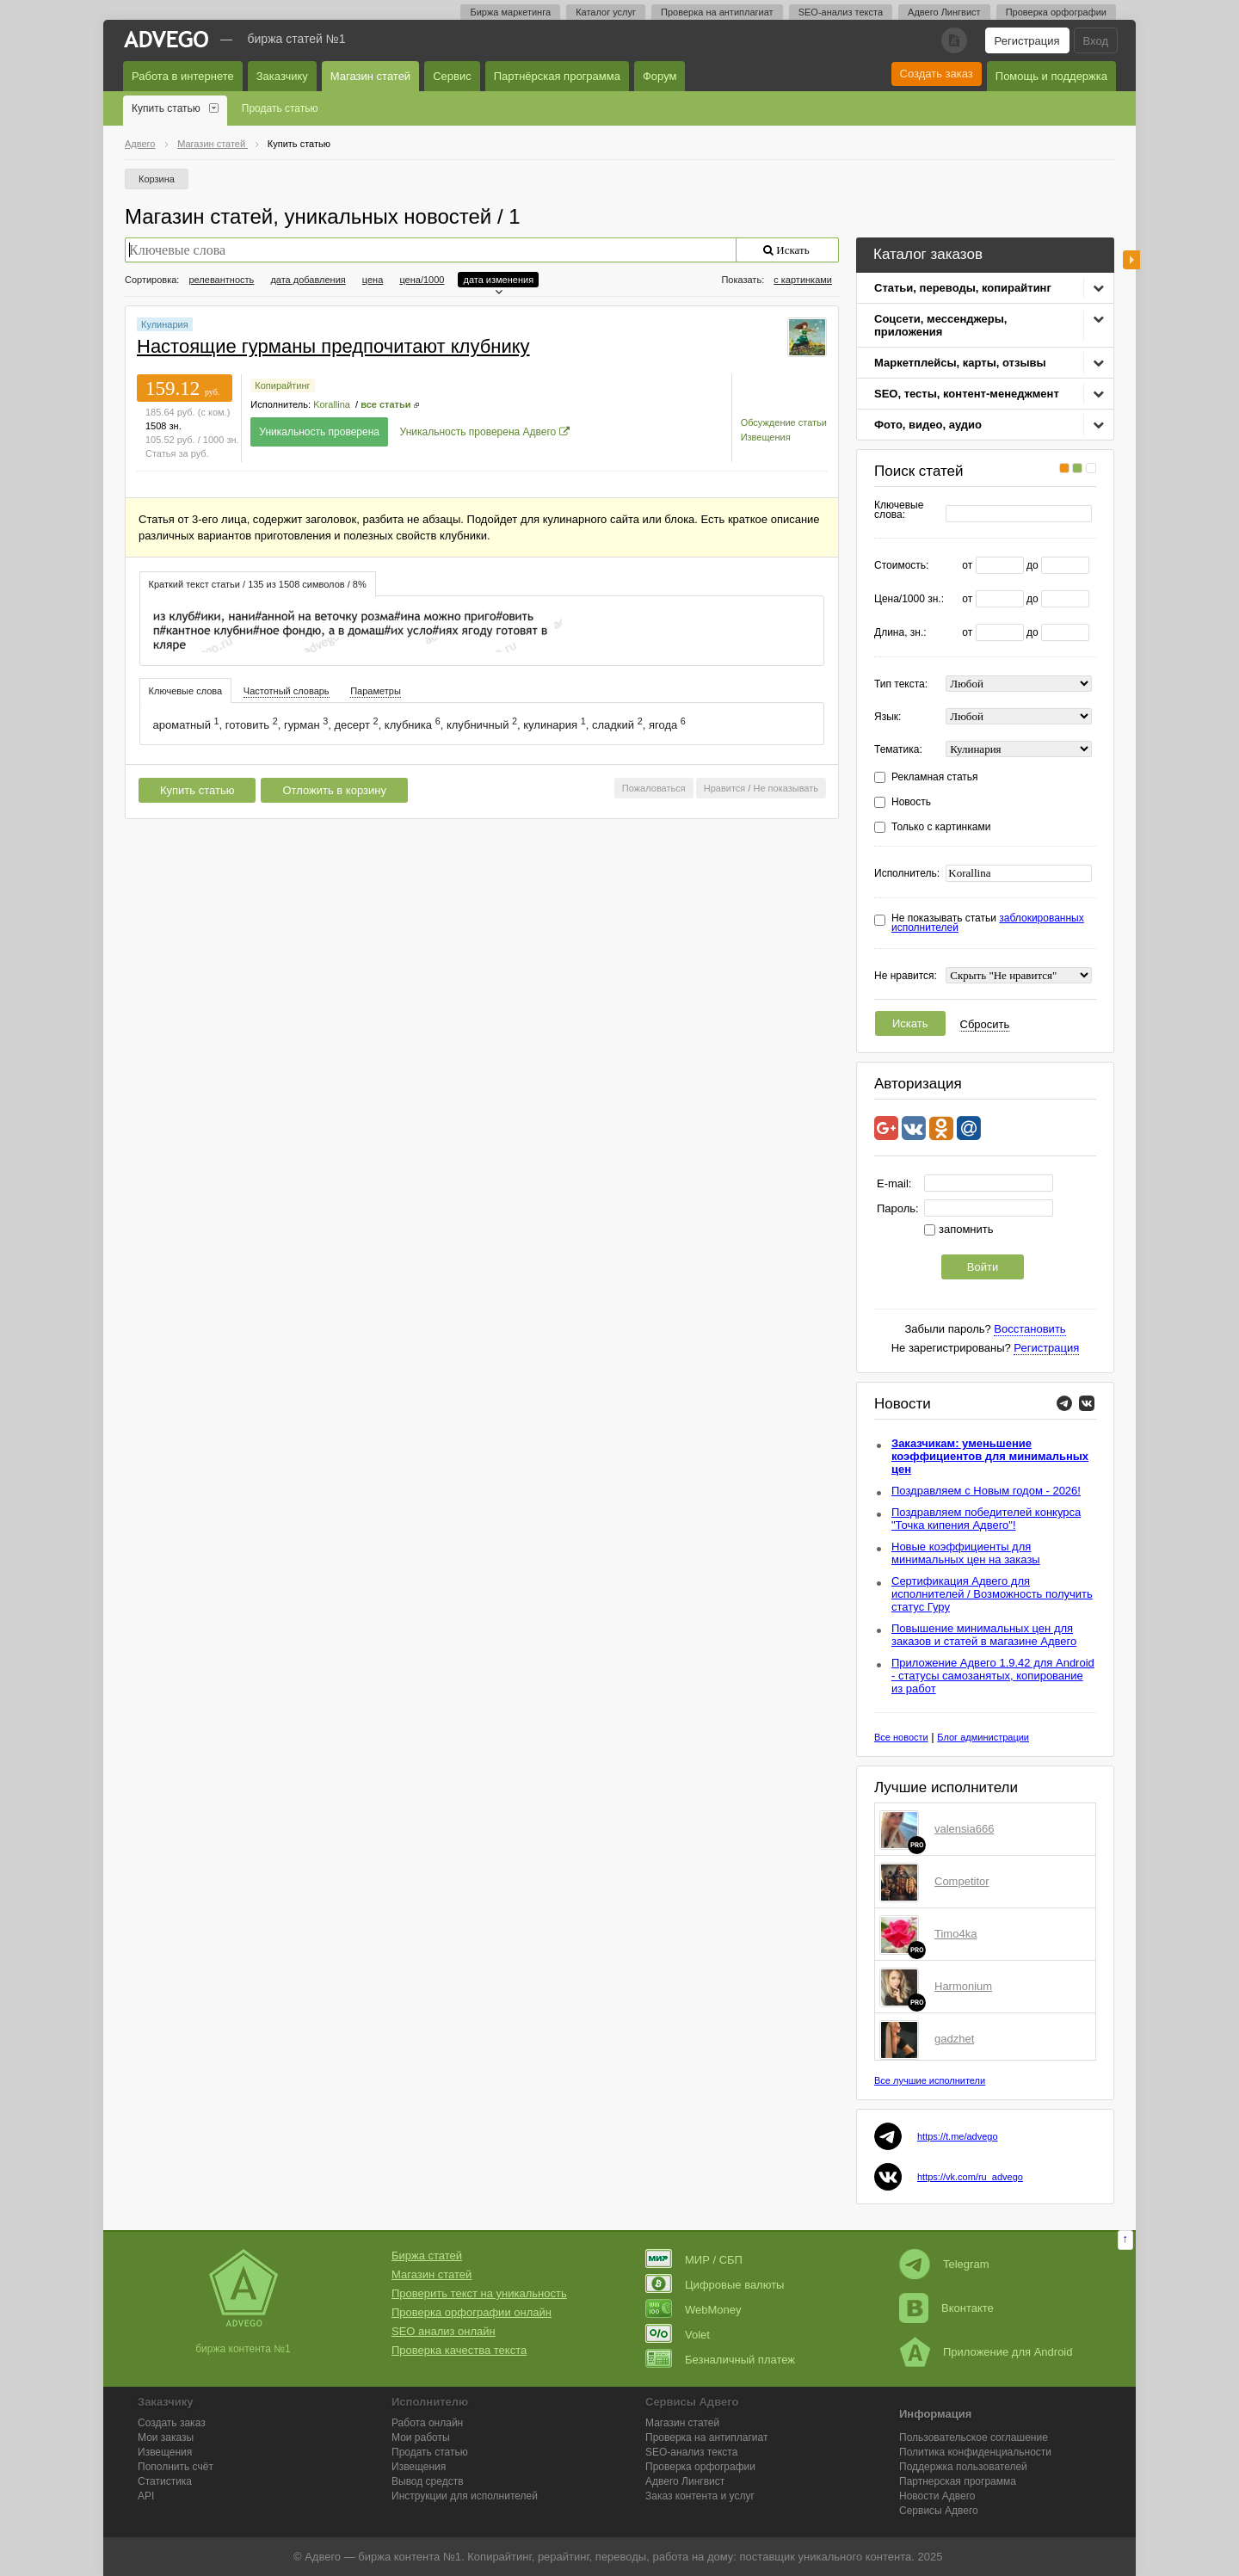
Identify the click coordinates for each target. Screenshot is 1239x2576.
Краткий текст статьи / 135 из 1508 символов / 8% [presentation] (258, 584)
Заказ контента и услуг (700, 2496)
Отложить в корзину (333, 790)
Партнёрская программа (557, 76)
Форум (660, 76)
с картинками (803, 279)
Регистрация (1027, 40)
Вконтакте (946, 2308)
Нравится (725, 788)
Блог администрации (983, 1737)
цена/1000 (421, 279)
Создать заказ (936, 73)
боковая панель (1131, 259)
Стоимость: (901, 565)
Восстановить (1029, 1328)
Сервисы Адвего (938, 2511)
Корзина (157, 179)
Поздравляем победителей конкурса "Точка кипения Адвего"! (986, 1518)
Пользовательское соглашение (973, 2437)
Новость (911, 802)
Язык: (887, 717)
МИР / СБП (694, 2259)
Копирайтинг (282, 385)
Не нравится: (905, 976)
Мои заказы (166, 2437)
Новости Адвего (937, 2496)
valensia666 (964, 1828)
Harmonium (963, 1986)
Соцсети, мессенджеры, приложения (940, 325)
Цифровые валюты (714, 2284)
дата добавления (307, 279)
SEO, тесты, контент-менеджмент (966, 393)
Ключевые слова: (898, 510)
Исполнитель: (907, 873)
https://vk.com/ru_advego (970, 2177)
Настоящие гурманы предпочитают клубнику (333, 346)
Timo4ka (955, 1933)
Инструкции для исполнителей (464, 2496)
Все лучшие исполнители (929, 2080)
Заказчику (282, 76)
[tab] (257, 583)
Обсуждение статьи (784, 422)
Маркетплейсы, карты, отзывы (960, 362)
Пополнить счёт (175, 2467)
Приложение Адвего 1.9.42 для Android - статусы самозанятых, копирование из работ (992, 1675)
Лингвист (684, 2481)
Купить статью (166, 108)
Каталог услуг (606, 12)
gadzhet (954, 2038)
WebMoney (693, 2309)
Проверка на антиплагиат (717, 12)
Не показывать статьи (987, 923)
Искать (910, 1023)
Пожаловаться (654, 788)
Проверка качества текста (459, 2350)
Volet (677, 2334)
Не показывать (785, 788)
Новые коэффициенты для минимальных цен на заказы (965, 1553)
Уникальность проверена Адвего (478, 432)
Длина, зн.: (900, 633)
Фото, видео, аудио (928, 424)
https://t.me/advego (957, 2136)
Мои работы (420, 2437)
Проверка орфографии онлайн (471, 2312)
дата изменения (498, 279)
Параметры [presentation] (375, 691)
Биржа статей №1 (297, 39)
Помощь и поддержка (1051, 76)
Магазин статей (370, 76)
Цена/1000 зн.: (909, 599)
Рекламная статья (934, 777)
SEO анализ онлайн (443, 2331)
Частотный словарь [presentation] (286, 691)
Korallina (331, 404)
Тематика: (898, 750)
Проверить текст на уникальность (479, 2293)
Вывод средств (427, 2481)
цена (373, 279)
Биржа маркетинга (510, 12)
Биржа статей (426, 2255)
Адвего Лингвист (944, 12)
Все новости (901, 1737)
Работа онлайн (427, 2423)
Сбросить (985, 1024)
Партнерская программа (957, 2481)
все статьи (385, 404)
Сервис (452, 76)
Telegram (944, 2264)
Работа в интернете (183, 76)
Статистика (165, 2481)
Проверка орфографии (1056, 12)
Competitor (961, 1881)
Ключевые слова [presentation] (186, 691)
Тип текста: (901, 684)
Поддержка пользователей (963, 2467)
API (146, 2496)
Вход (1095, 40)
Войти (982, 1266)
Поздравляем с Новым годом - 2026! (986, 1490)
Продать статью (280, 108)
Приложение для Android (986, 2351)
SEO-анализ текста (840, 12)
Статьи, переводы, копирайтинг (962, 287)
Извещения (766, 437)
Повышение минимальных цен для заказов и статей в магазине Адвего (983, 1635)
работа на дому (692, 2556)
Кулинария (164, 324)
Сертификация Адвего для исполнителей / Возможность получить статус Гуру (992, 1594)
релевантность (221, 279)
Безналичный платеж (720, 2359)
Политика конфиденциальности (975, 2452)
